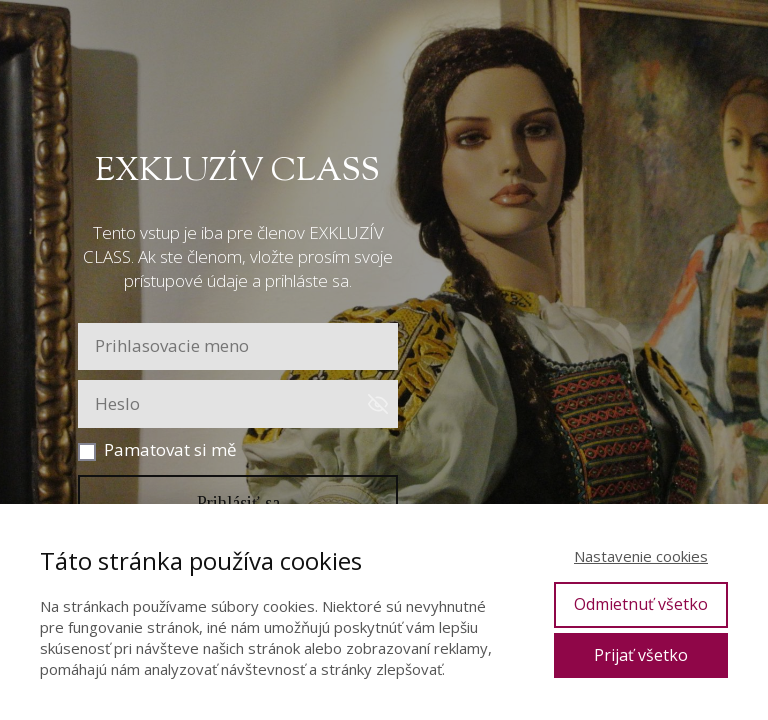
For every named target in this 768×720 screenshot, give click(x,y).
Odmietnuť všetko (641, 604)
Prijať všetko (641, 655)
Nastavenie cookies (641, 556)
